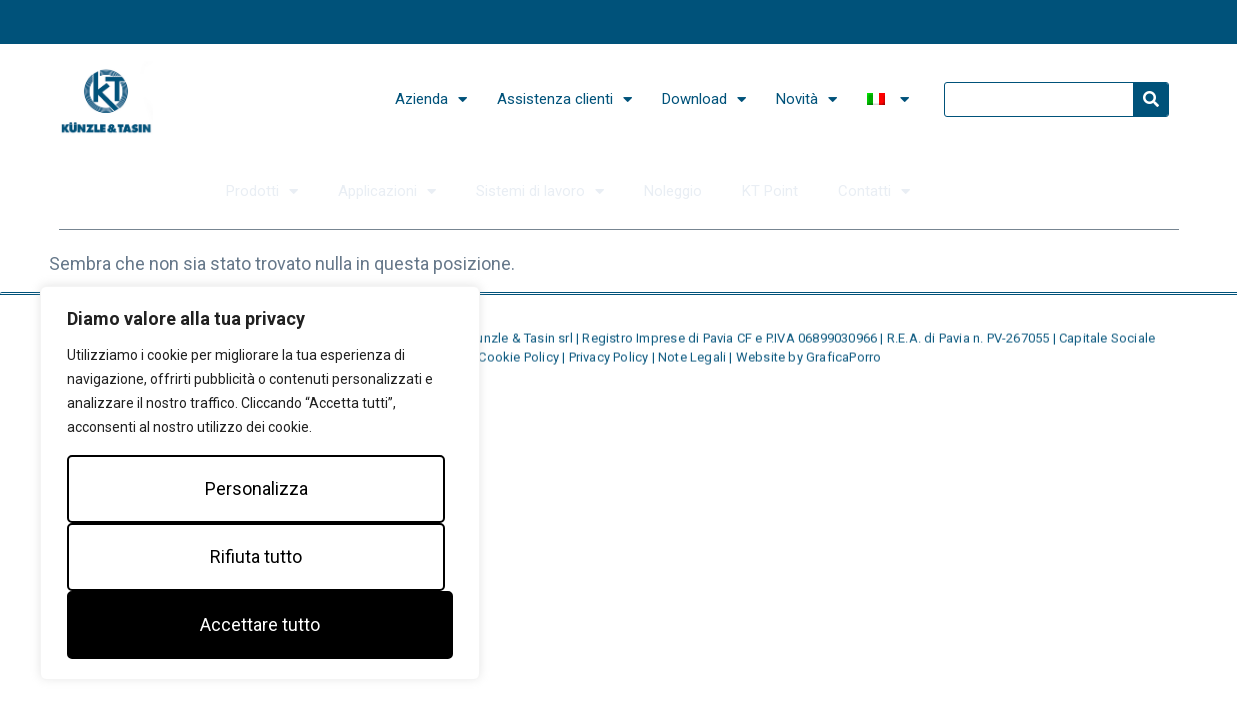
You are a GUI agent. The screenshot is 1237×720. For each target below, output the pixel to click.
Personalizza (256, 488)
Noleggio (673, 191)
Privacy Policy (610, 362)
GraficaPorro (843, 362)
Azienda (431, 99)
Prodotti (262, 191)
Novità (806, 99)
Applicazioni (387, 191)
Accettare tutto (260, 624)
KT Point (770, 191)
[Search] (1150, 99)
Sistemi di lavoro (540, 191)
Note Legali (693, 362)
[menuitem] (888, 99)
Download (704, 99)
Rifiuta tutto (256, 556)
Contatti (874, 191)
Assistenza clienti (564, 99)
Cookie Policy (520, 362)
